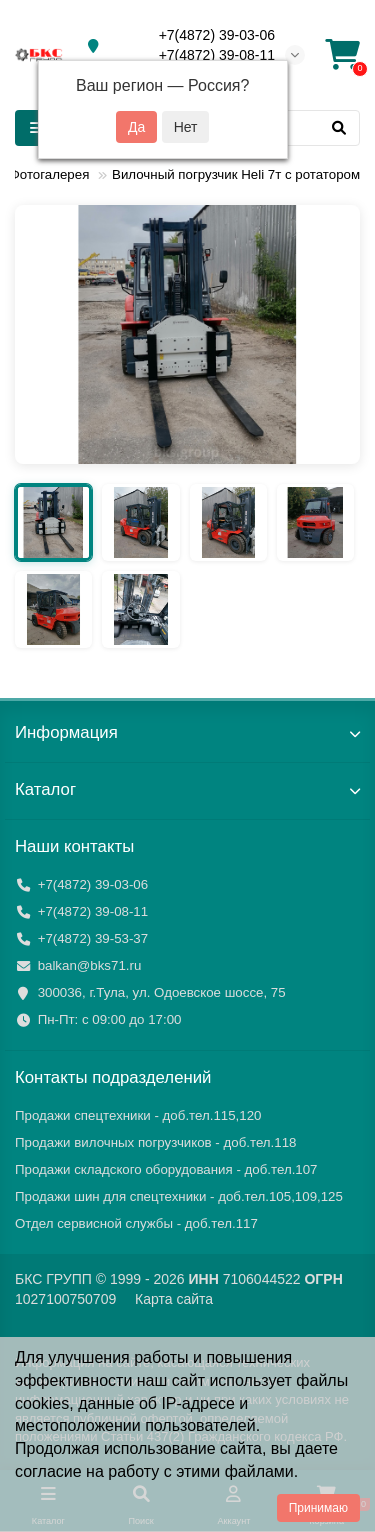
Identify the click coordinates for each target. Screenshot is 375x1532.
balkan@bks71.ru (90, 965)
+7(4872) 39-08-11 (217, 55)
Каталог (187, 789)
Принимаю (318, 1508)
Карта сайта (174, 1299)
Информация (187, 732)
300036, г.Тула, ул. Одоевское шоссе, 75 (162, 992)
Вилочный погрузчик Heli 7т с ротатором (236, 174)
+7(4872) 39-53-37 (93, 938)
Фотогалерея (50, 174)
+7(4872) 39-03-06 (217, 35)
